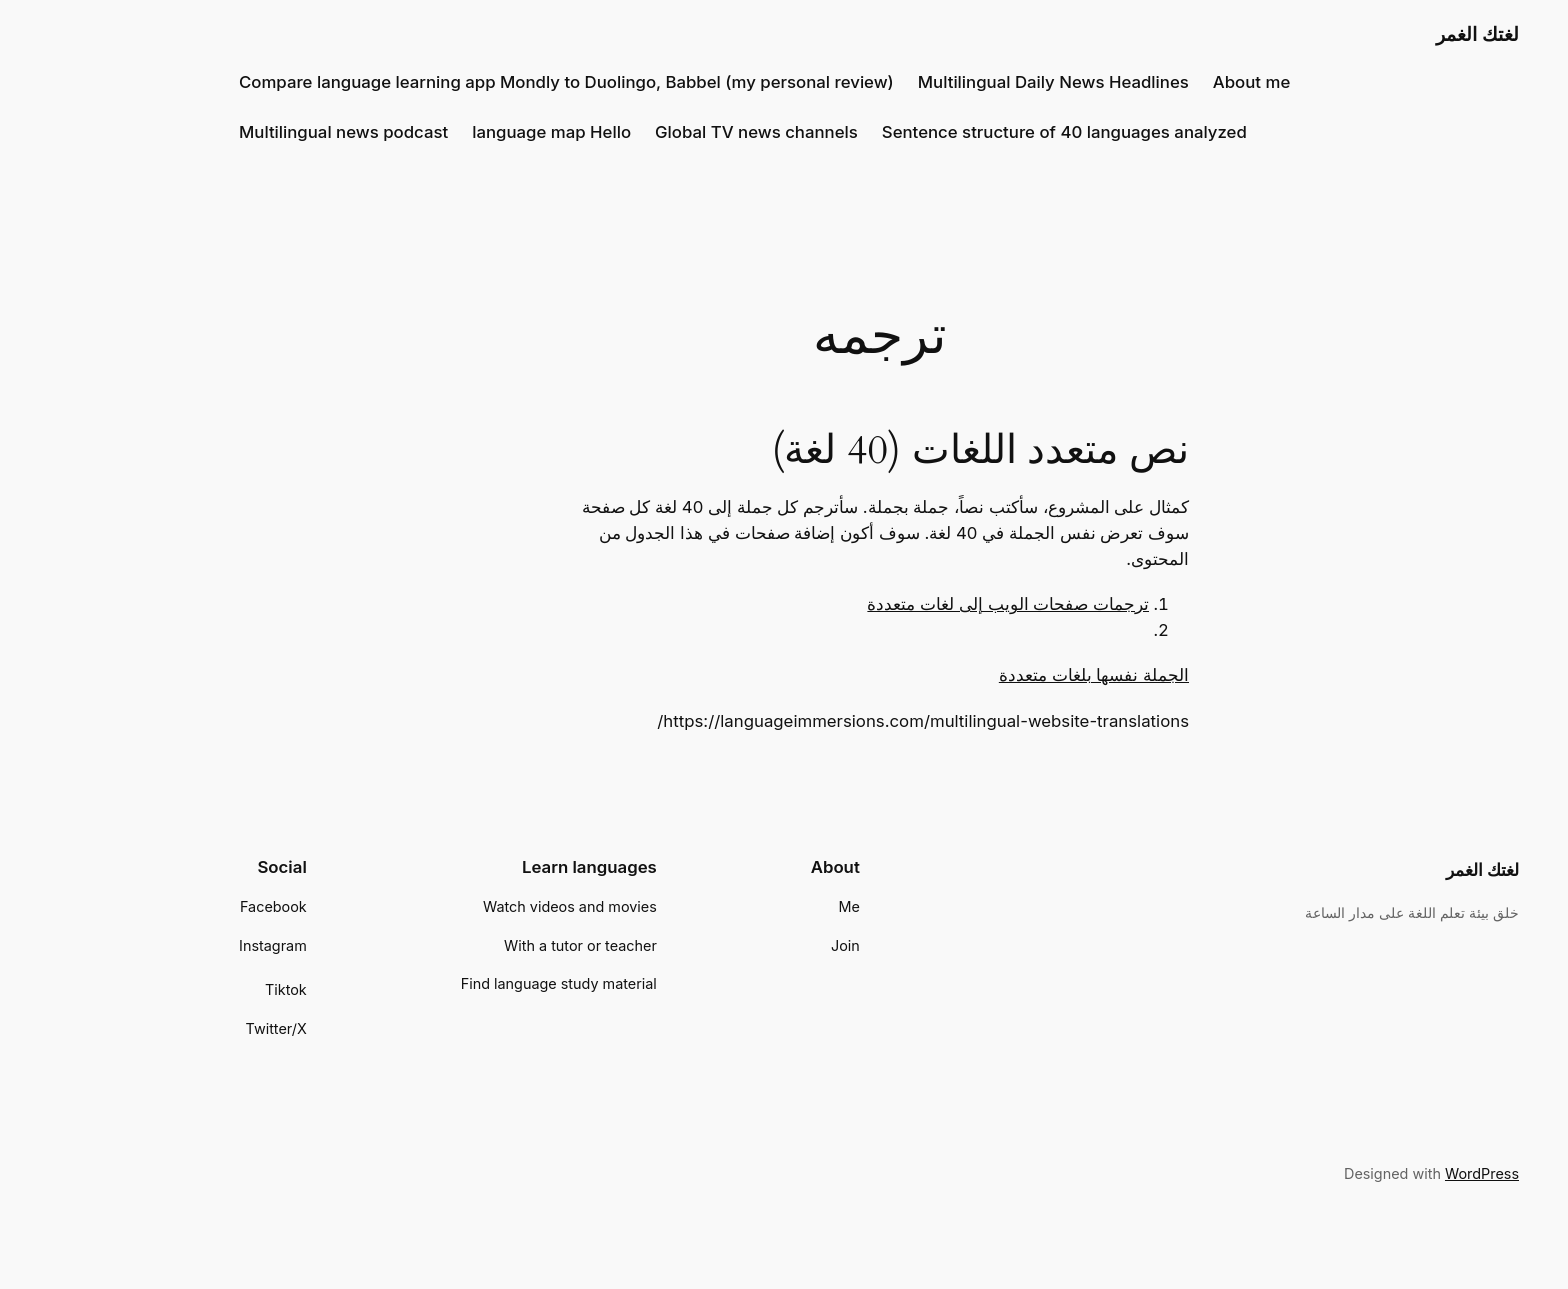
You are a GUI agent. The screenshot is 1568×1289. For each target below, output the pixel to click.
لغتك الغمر (1382, 34)
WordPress (1387, 1173)
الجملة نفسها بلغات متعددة (999, 675)
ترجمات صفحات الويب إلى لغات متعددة (913, 604)
